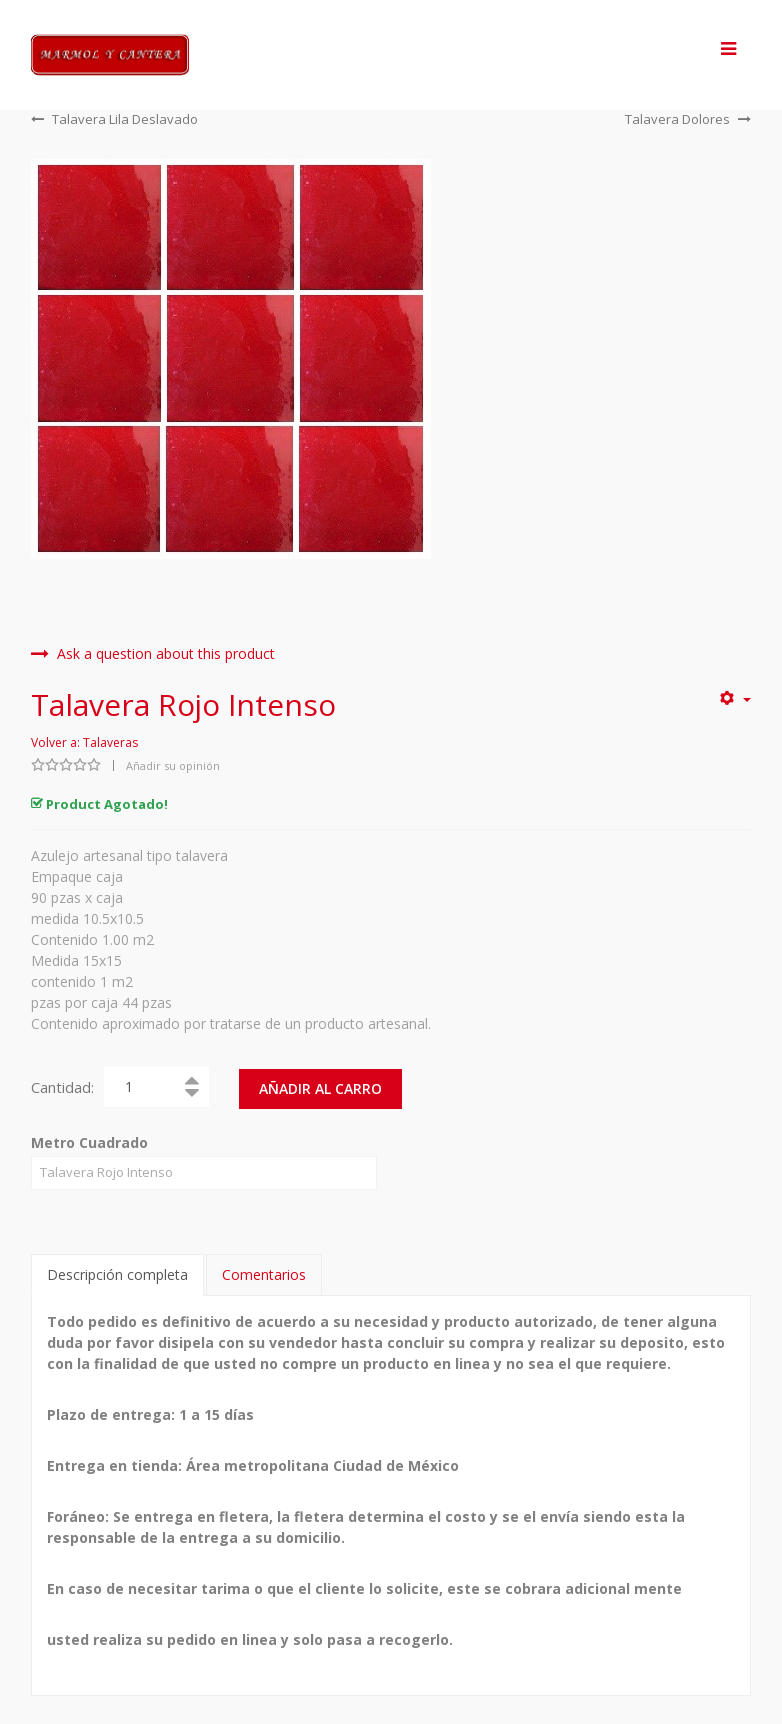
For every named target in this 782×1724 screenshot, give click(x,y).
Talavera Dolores (688, 119)
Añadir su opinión (173, 765)
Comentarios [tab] (264, 1272)
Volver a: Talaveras (84, 742)
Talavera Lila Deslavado (114, 119)
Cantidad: (62, 1087)
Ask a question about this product (153, 654)
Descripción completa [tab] (117, 1272)
